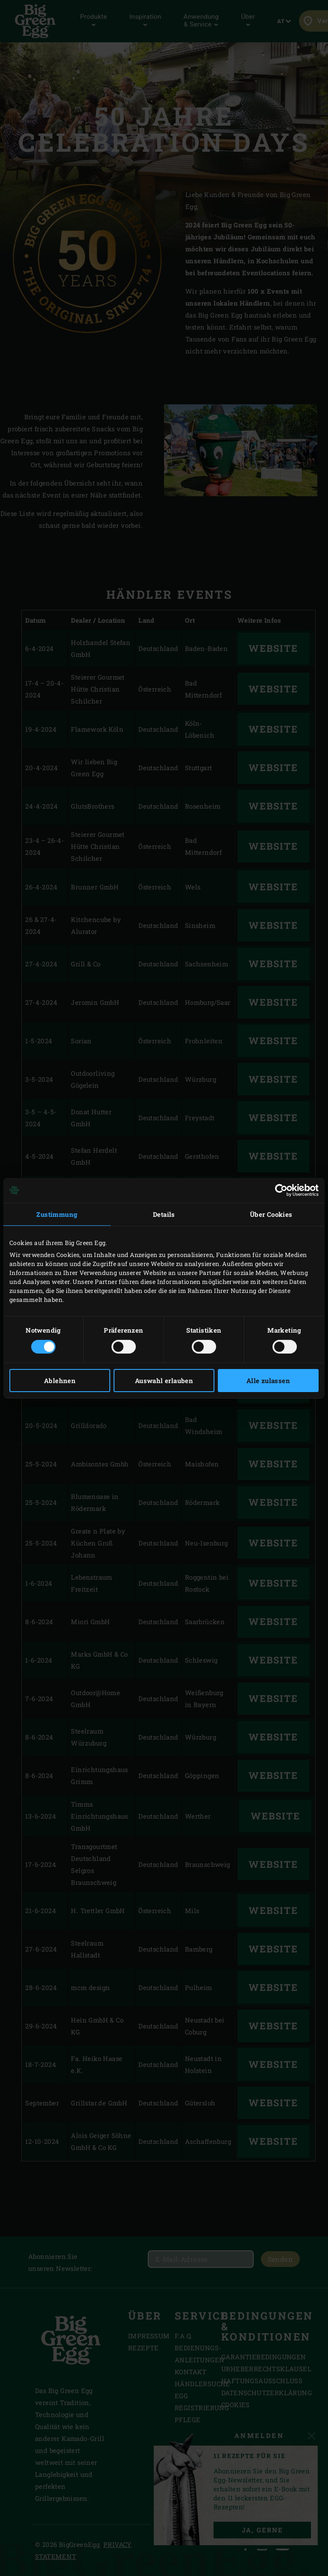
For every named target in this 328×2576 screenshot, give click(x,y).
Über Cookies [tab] (271, 1214)
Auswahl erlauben (164, 1380)
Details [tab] (164, 1214)
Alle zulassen (268, 1380)
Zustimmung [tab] (56, 1214)
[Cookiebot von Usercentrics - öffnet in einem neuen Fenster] (281, 1189)
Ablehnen (60, 1380)
